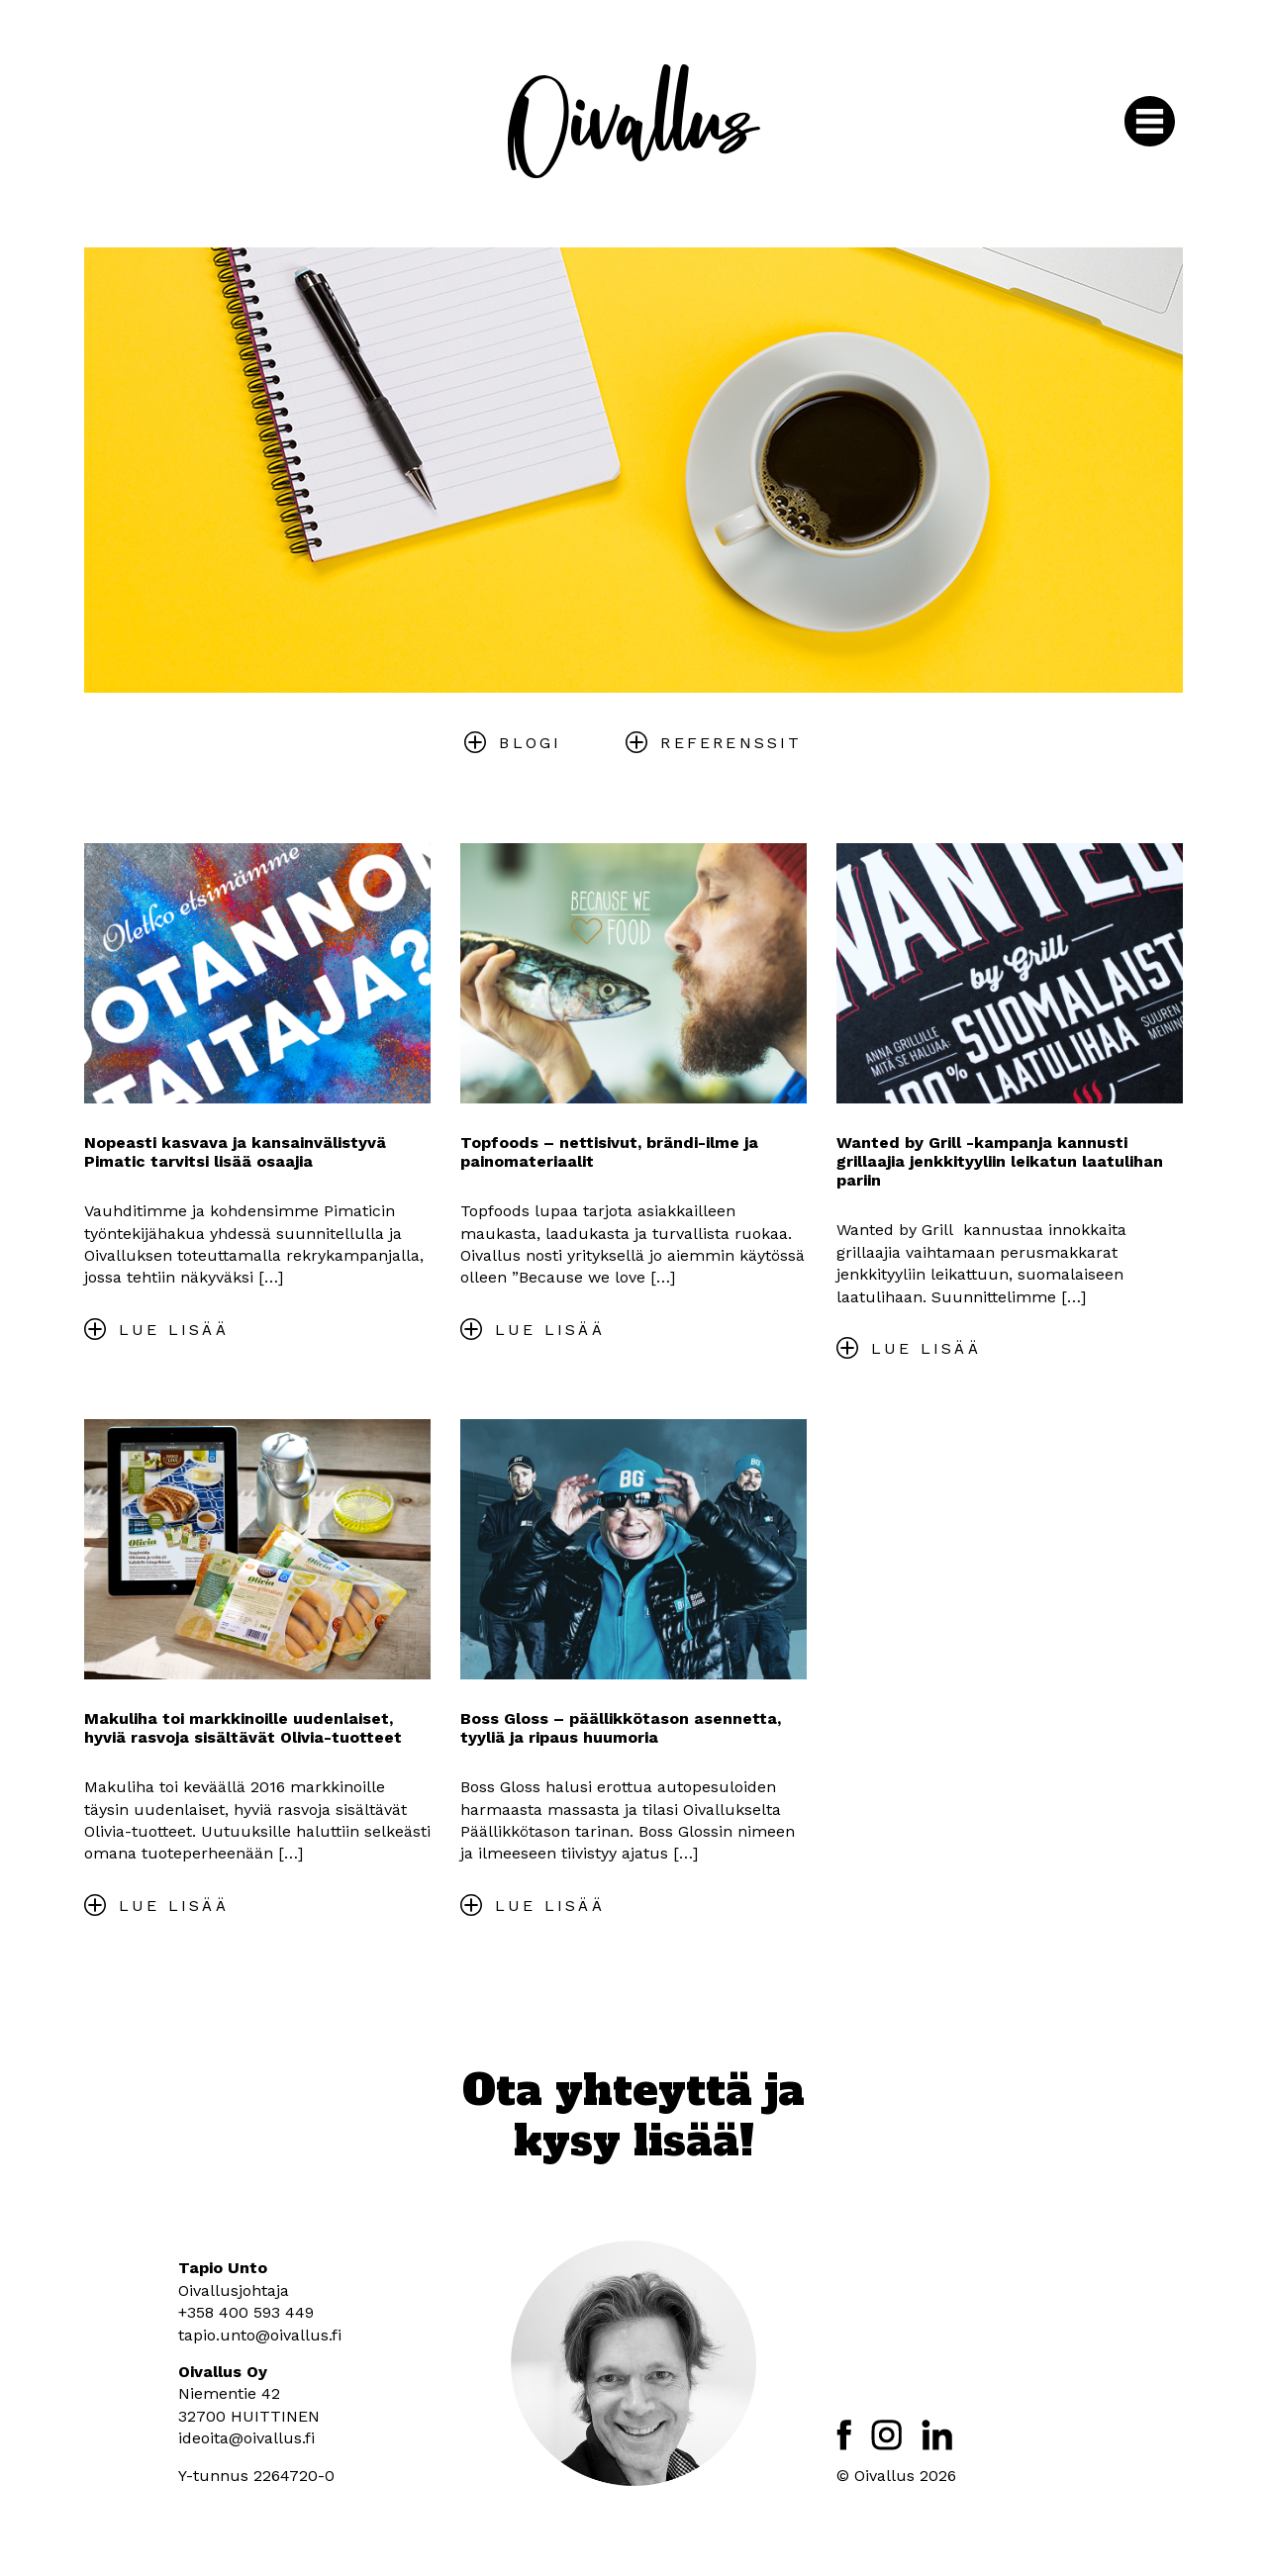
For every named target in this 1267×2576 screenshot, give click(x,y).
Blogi (530, 742)
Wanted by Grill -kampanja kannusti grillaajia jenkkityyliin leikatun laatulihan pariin (999, 1161)
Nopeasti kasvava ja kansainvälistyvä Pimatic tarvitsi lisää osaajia (235, 1152)
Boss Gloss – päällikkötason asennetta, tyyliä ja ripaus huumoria (620, 1728)
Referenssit (731, 742)
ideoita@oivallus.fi (246, 2438)
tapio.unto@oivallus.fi (259, 2335)
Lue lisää (174, 1329)
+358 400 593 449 (246, 2312)
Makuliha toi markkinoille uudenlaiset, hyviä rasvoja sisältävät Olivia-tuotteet (243, 1728)
